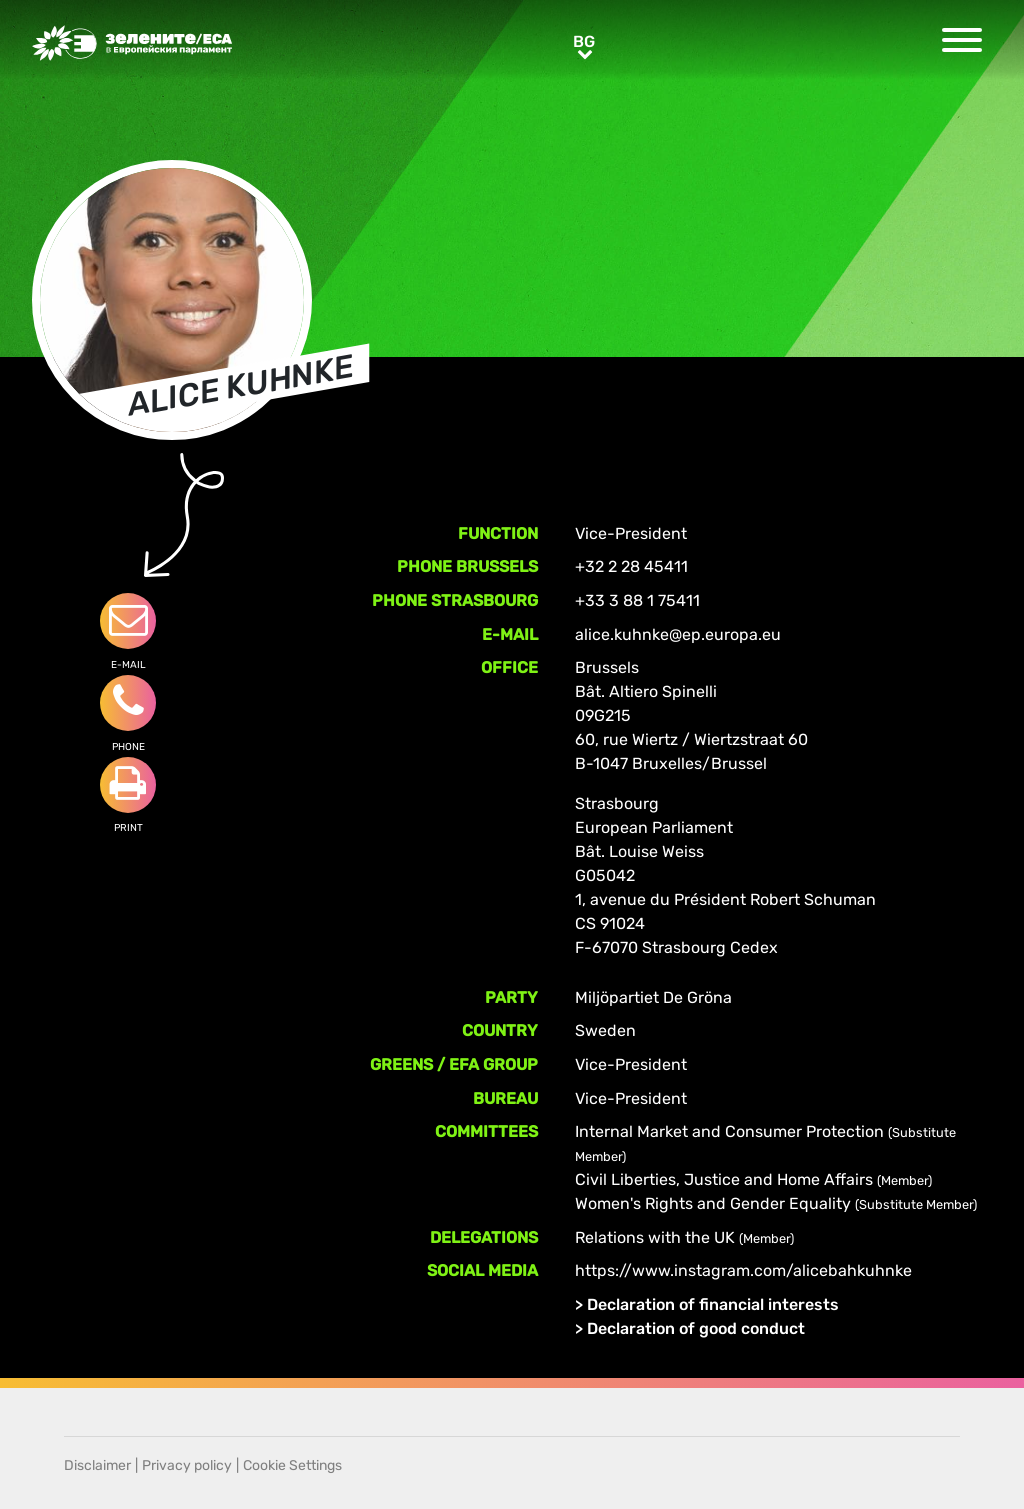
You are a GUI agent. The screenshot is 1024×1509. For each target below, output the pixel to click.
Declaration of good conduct (696, 1328)
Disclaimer (97, 1465)
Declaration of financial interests (713, 1304)
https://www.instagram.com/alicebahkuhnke (743, 1270)
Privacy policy (187, 1465)
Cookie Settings (292, 1465)
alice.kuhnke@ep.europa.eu (678, 634)
